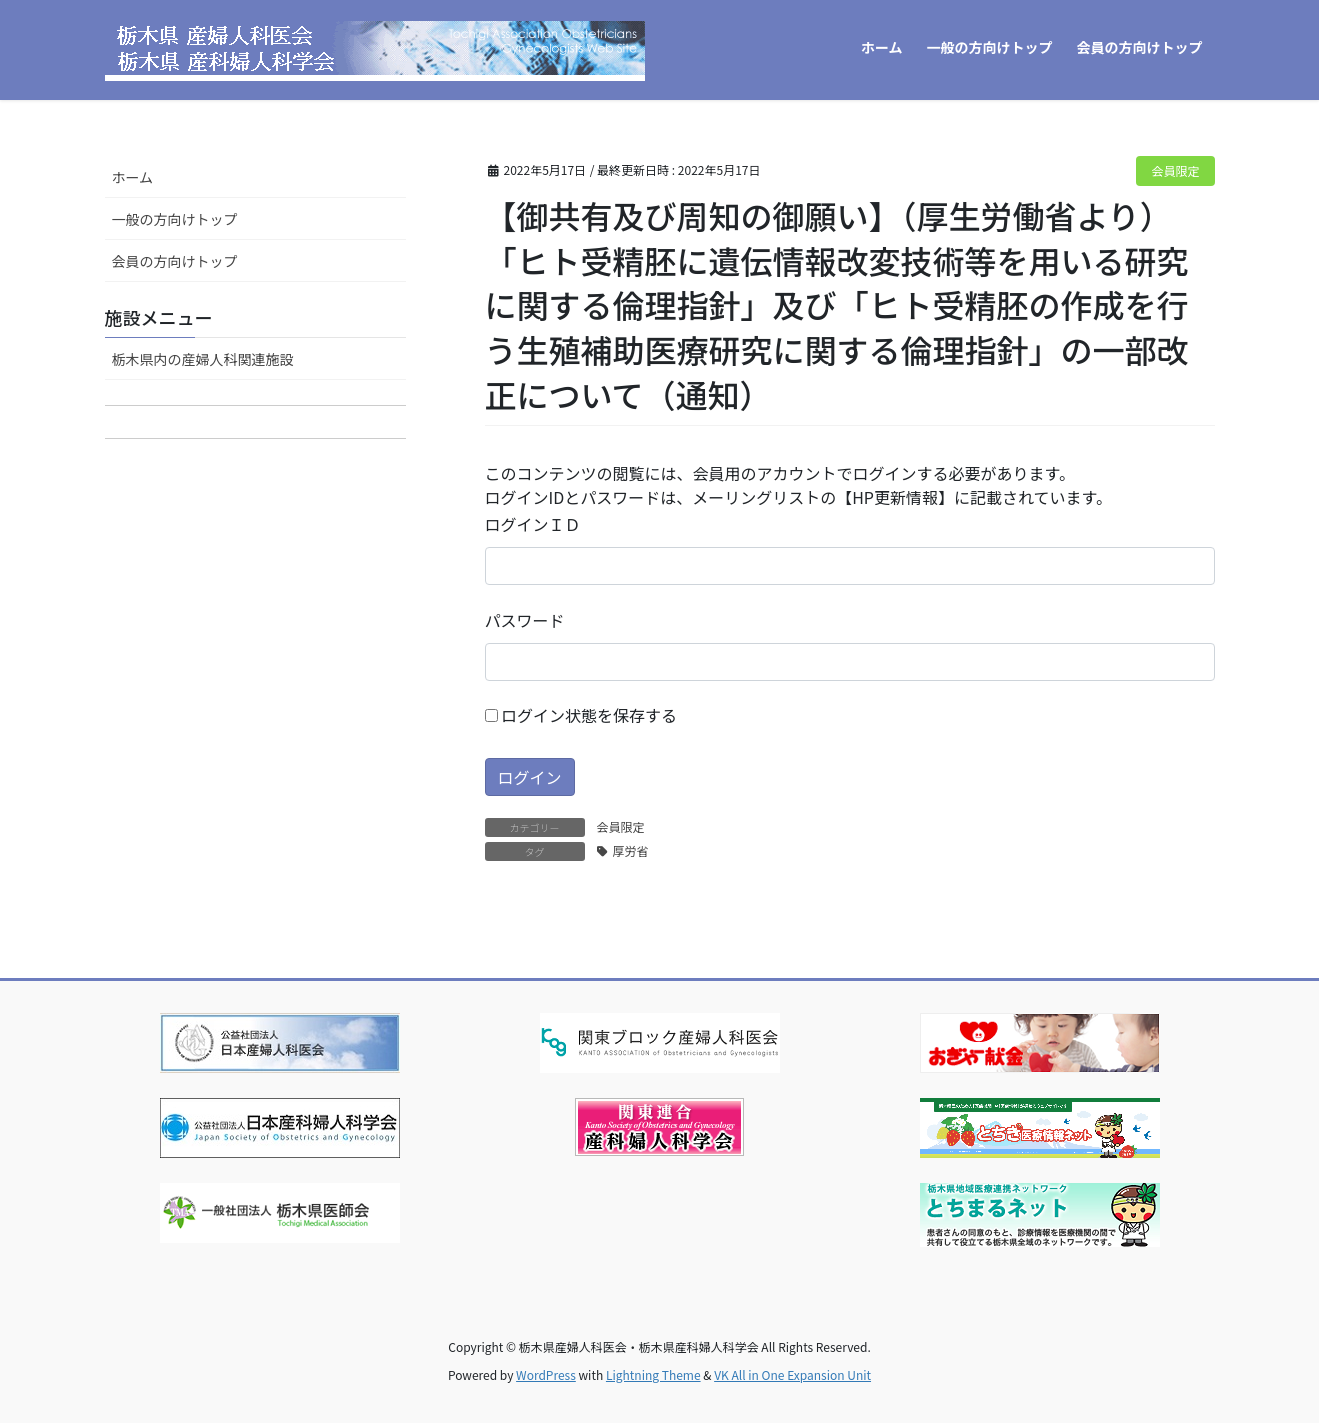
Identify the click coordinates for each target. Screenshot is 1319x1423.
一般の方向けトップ (175, 219)
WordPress (546, 1374)
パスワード (525, 620)
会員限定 (1175, 170)
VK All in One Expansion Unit (792, 1374)
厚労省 (631, 850)
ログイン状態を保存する (581, 715)
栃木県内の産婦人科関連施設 (203, 359)
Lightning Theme (653, 1374)
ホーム (133, 177)
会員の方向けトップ (175, 261)
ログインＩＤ (533, 524)
